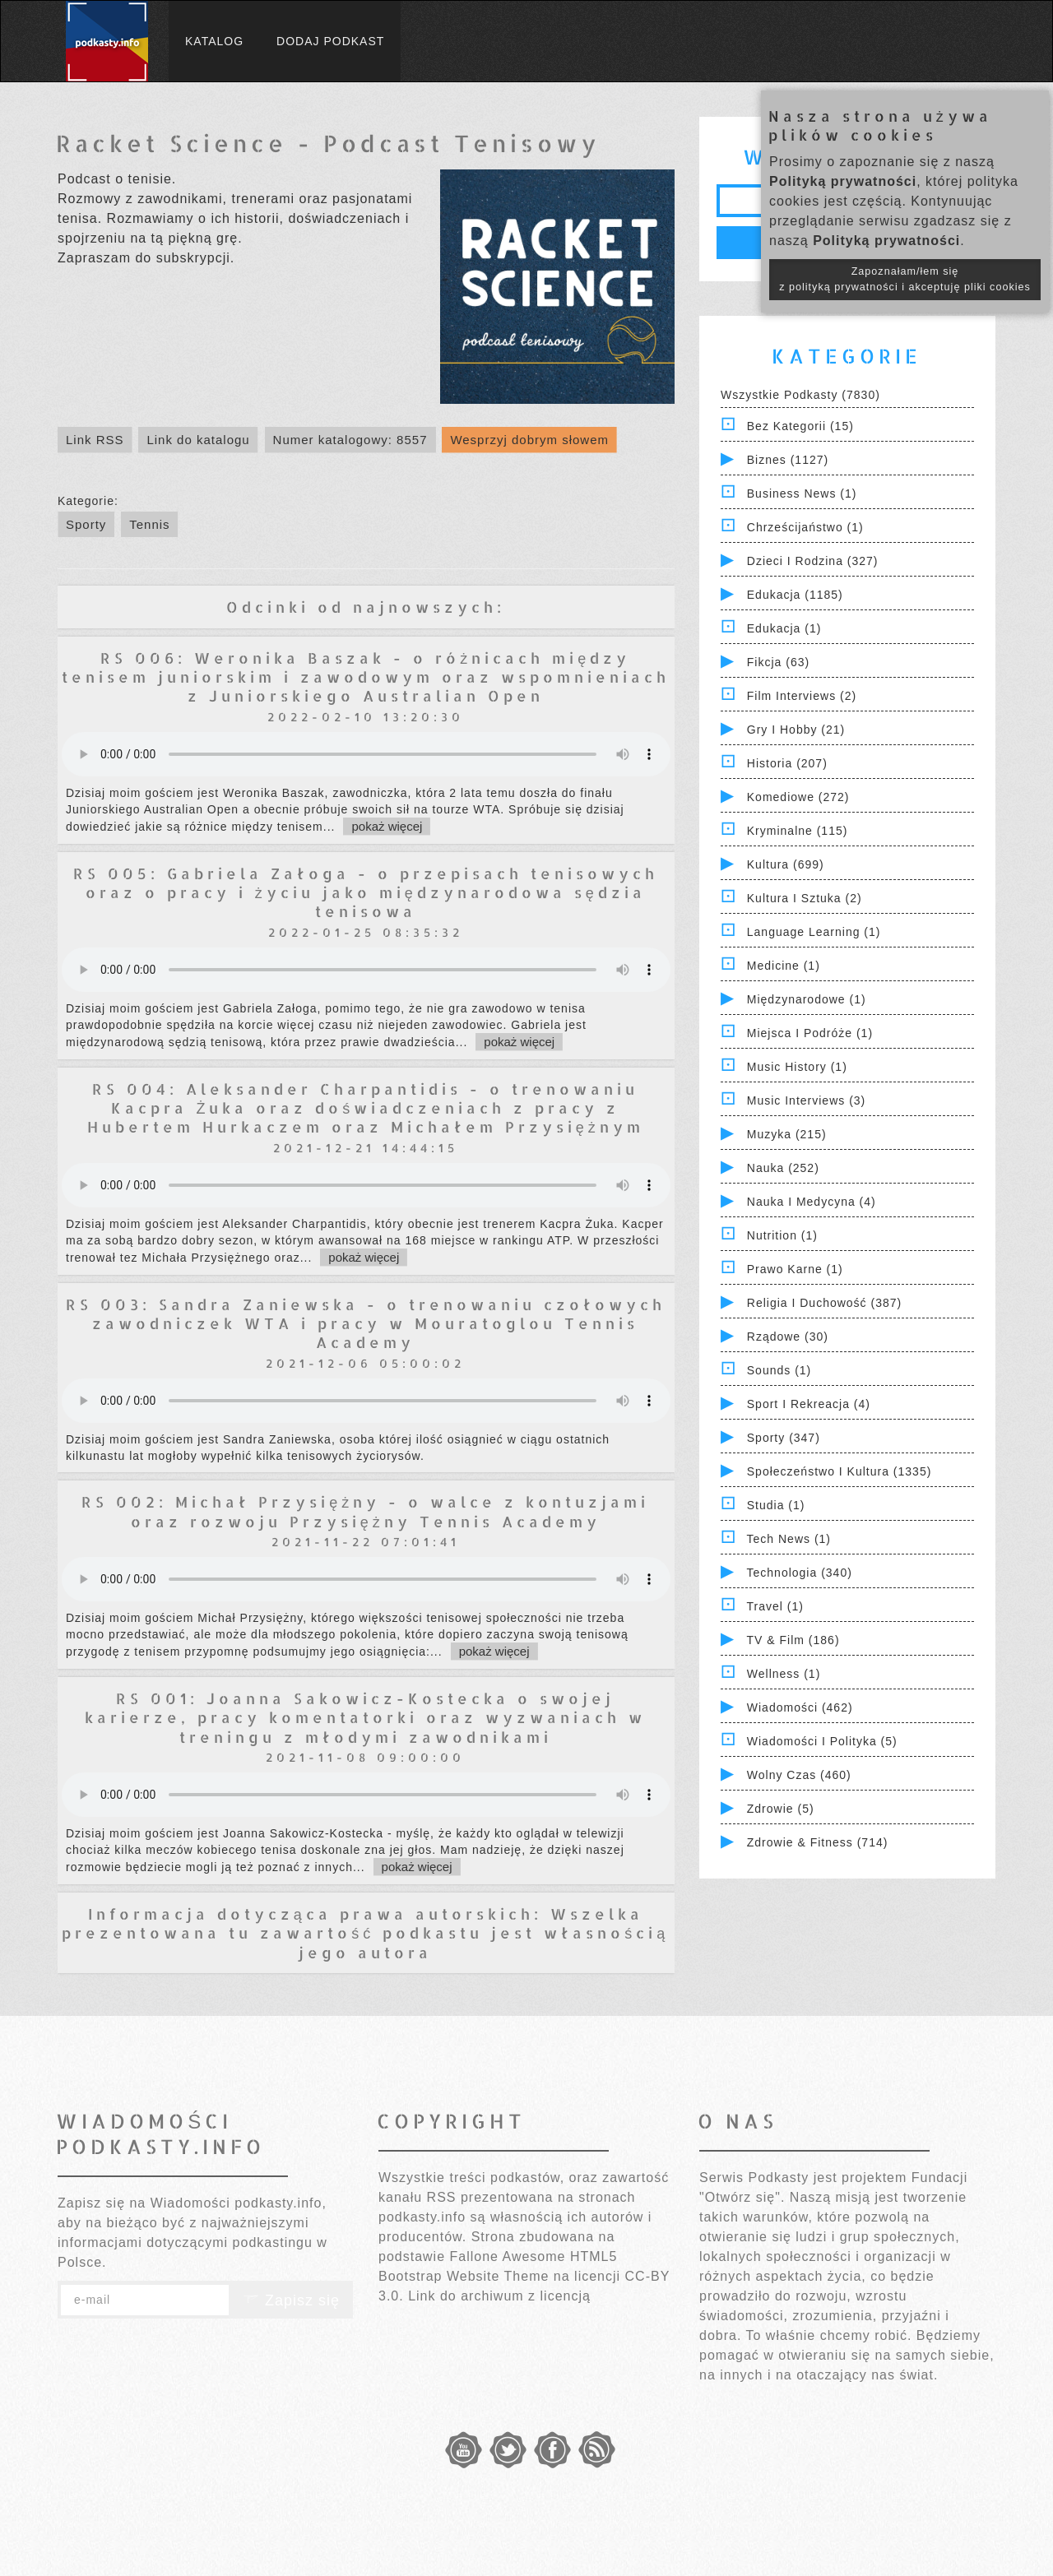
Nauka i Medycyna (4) (811, 1201)
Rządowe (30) (787, 1336)
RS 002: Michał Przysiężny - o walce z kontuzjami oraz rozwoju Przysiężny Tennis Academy (365, 1511)
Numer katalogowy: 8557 (350, 440)
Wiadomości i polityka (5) (822, 1741)
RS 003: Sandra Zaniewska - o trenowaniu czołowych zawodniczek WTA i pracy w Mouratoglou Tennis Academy (366, 1323)
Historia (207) (787, 763)
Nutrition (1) (782, 1235)
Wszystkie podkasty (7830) (800, 394)
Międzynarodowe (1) (806, 999)
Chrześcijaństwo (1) (805, 527)
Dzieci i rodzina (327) (813, 561)
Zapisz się (291, 2300)
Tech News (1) (789, 1538)
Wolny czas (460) (799, 1774)
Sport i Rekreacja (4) (808, 1404)
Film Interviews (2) (801, 695)
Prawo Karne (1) (795, 1269)
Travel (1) (775, 1606)
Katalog (214, 41)
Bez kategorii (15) (800, 426)
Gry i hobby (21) (796, 729)
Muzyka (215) (787, 1134)
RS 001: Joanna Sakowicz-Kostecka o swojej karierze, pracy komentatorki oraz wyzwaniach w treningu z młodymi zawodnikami (365, 1717)
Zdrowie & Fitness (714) (817, 1842)
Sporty (86, 524)
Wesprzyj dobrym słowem (529, 440)
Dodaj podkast (330, 41)
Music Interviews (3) (806, 1100)
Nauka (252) (783, 1167)
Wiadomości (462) (800, 1707)
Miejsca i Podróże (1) (810, 1033)
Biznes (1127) (787, 459)
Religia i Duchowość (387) (824, 1302)
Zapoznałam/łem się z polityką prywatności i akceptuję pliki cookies (905, 279)
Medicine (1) (783, 965)
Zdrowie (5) (780, 1808)
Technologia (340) (799, 1572)
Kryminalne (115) (797, 830)
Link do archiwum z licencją (499, 2296)
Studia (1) (776, 1505)
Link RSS (95, 440)
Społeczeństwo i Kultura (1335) (839, 1471)
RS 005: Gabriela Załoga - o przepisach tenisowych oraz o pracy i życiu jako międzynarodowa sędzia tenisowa (365, 892)
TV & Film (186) (793, 1640)
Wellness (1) (784, 1673)
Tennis (149, 524)
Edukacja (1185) (795, 594)
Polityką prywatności (842, 181)
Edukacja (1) (784, 628)
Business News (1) (802, 493)
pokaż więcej (386, 826)
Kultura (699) (785, 864)
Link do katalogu (197, 440)
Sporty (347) (783, 1437)
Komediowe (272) (798, 797)
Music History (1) (797, 1066)
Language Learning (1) (814, 931)
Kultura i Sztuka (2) (804, 898)
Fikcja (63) (778, 662)
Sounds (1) (779, 1370)
